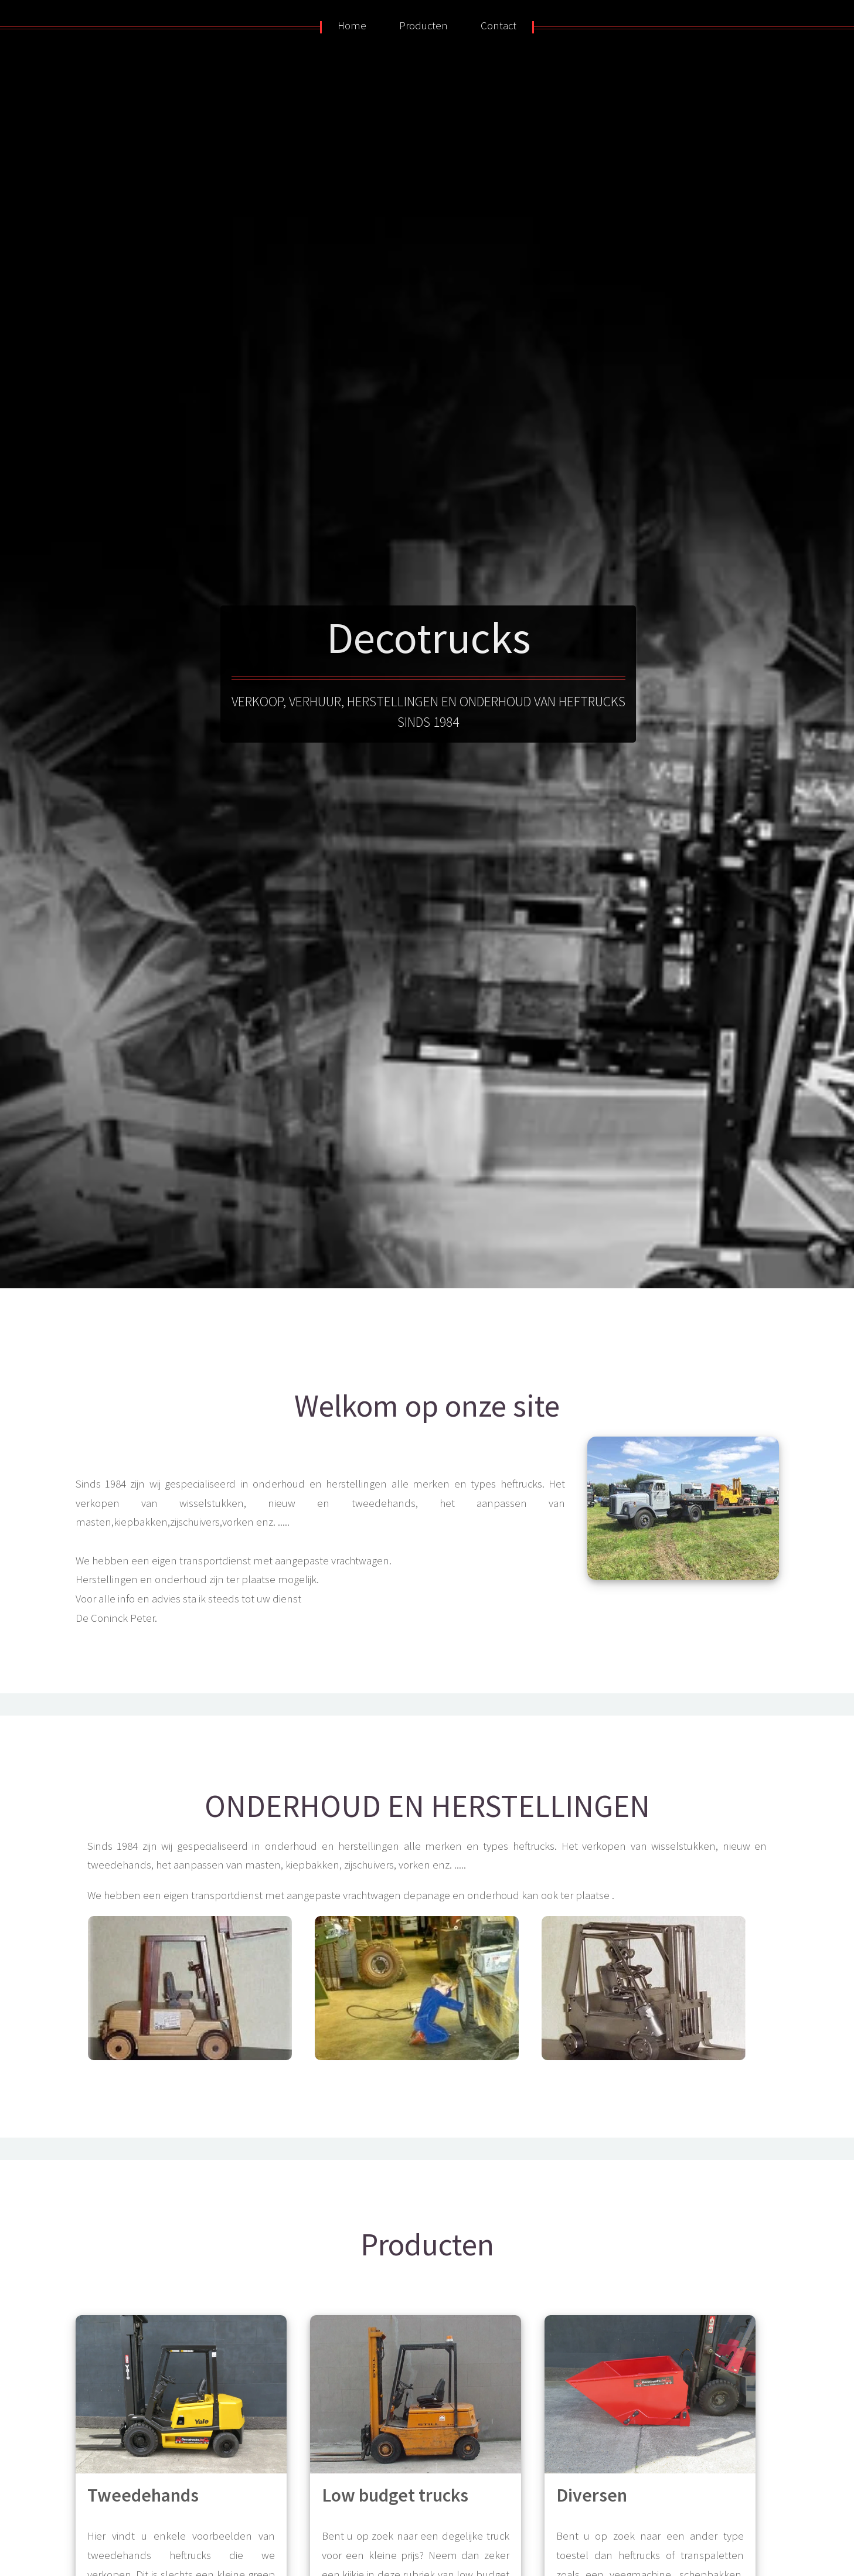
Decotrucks (428, 637)
